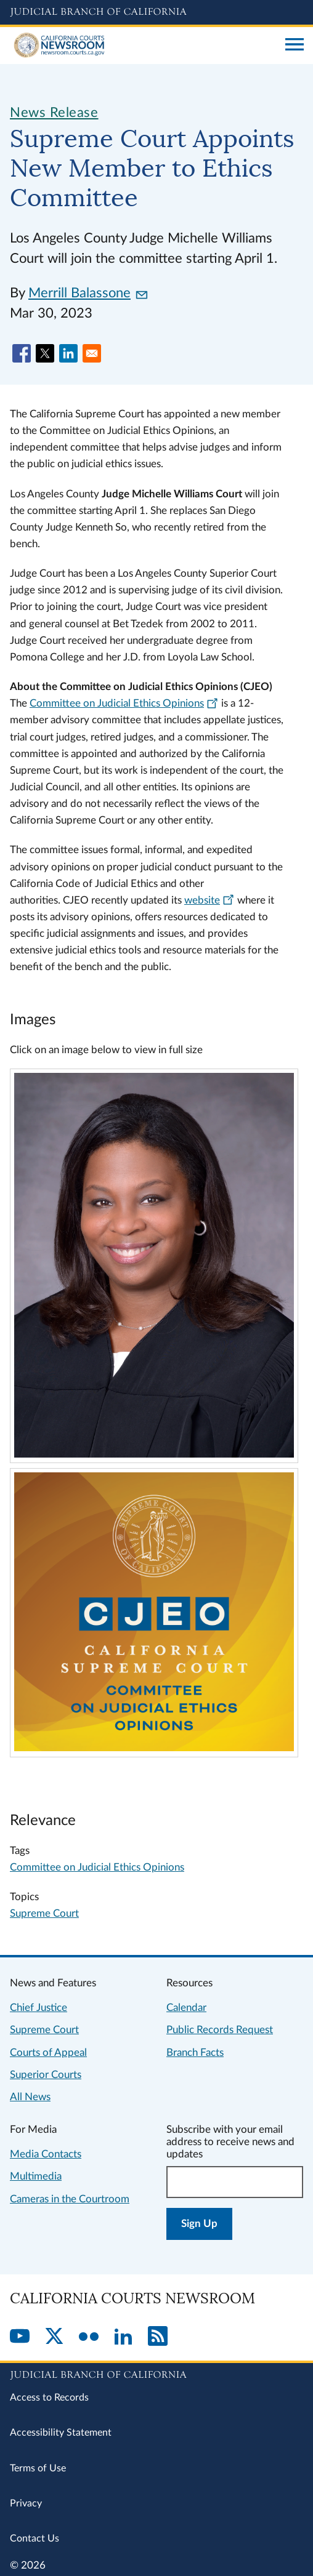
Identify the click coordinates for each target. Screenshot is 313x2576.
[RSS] (158, 2337)
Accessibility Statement (61, 2433)
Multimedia (36, 2176)
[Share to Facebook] (21, 353)
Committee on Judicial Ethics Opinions (97, 1867)
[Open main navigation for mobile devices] (294, 45)
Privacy (26, 2503)
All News (30, 2097)
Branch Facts (195, 2052)
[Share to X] (45, 353)
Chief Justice (38, 2007)
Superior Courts (45, 2074)
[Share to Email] (92, 353)
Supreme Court (44, 1913)
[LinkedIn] (123, 2337)
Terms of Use (38, 2468)
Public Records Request (219, 2029)
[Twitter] (54, 2337)
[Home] (143, 46)
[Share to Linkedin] (68, 353)
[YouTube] (20, 2337)
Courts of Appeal (48, 2052)
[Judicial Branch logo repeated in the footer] (156, 2372)
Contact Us (34, 2538)
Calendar (186, 2007)
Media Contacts (45, 2154)
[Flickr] (89, 2337)
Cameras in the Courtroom (69, 2199)
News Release (54, 112)
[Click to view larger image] (153, 1454)
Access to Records (49, 2397)
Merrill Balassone (87, 293)
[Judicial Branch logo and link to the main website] (156, 12)
